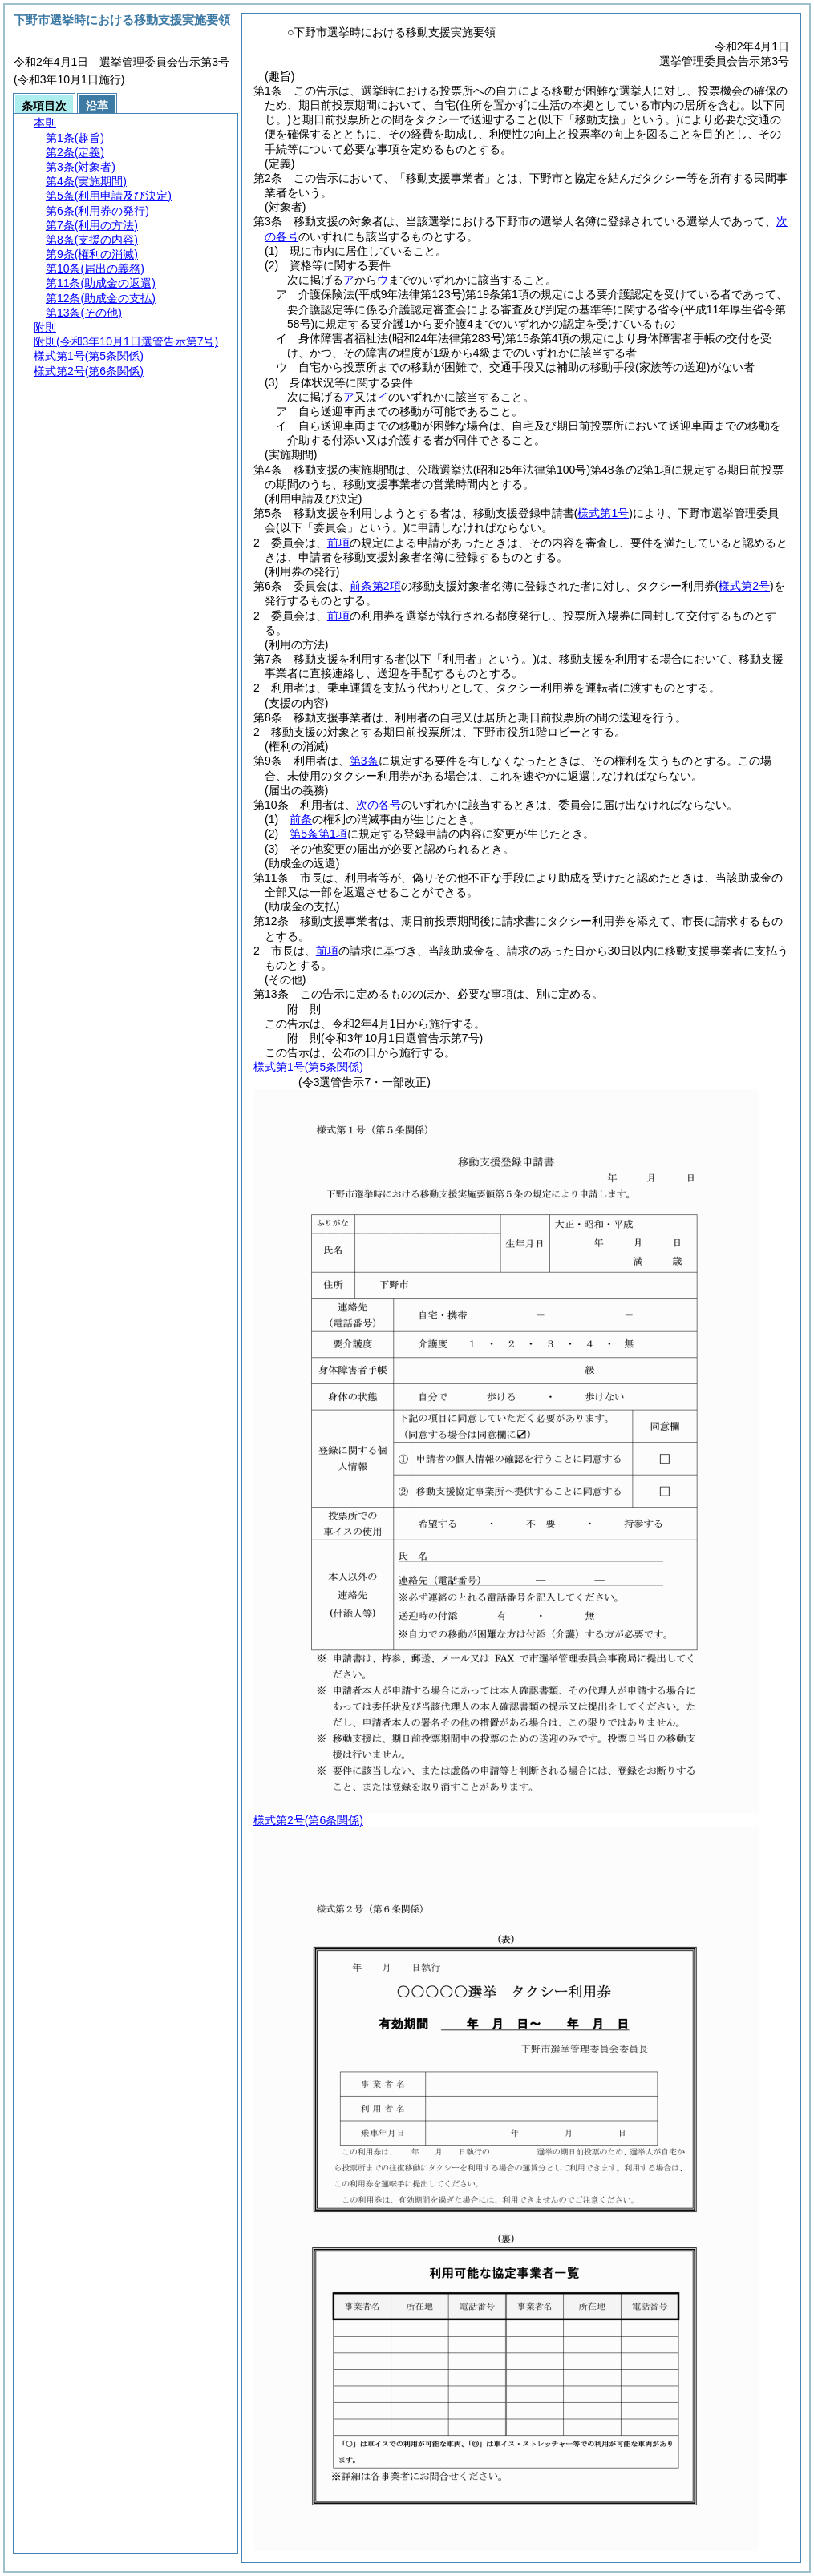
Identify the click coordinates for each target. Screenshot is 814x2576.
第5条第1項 (318, 833)
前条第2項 (375, 585)
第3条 (364, 760)
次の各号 (378, 804)
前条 (301, 819)
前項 (338, 542)
